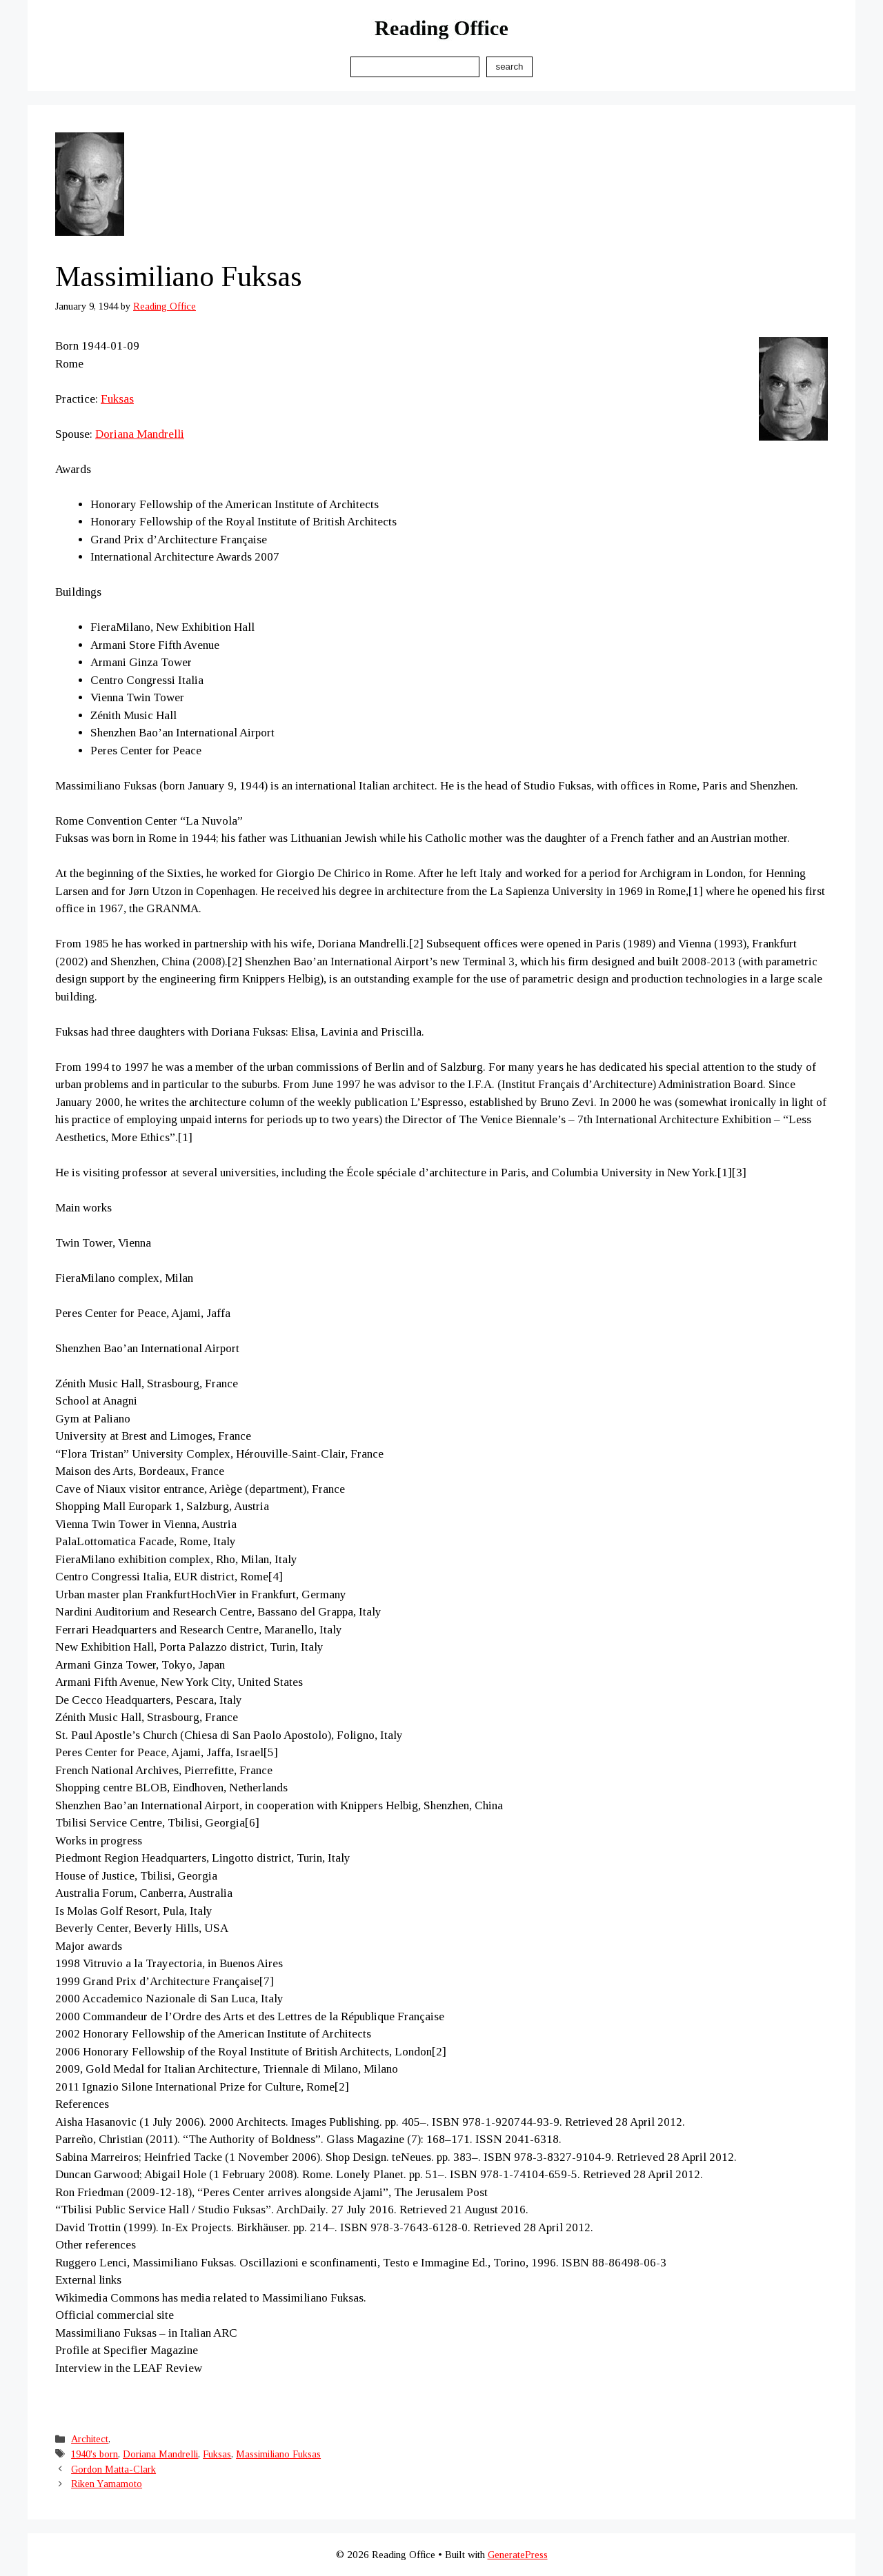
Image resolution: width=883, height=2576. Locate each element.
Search (509, 66)
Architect (89, 2438)
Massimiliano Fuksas (278, 2453)
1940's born (94, 2453)
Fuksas (117, 398)
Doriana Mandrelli (139, 434)
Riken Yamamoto (106, 2483)
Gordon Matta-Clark (113, 2469)
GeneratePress (518, 2554)
